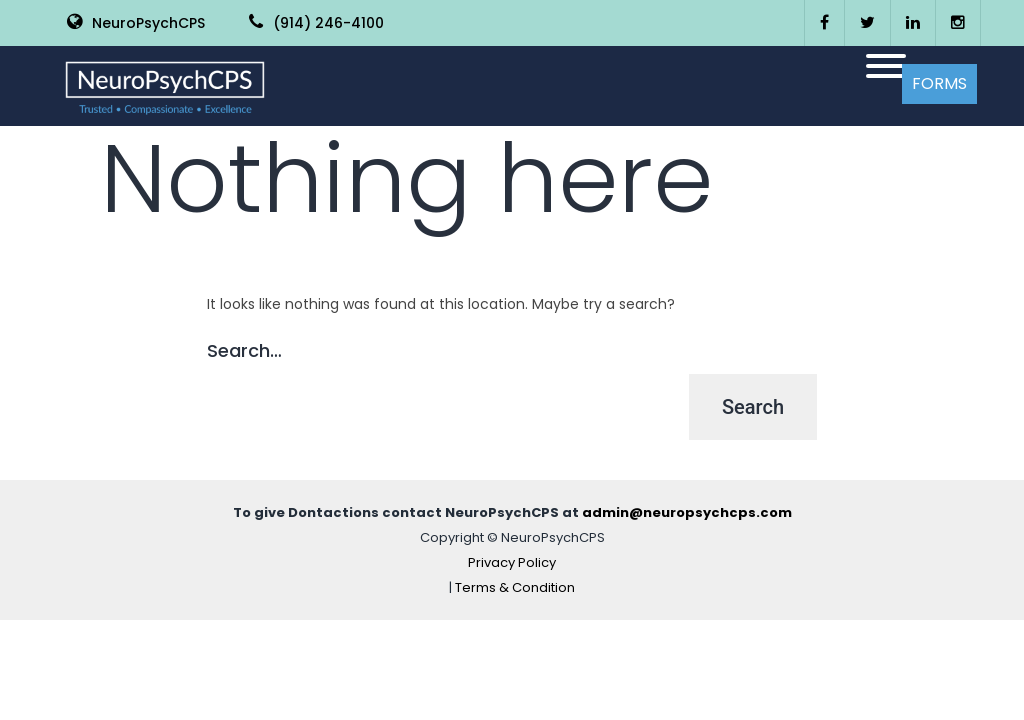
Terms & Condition (515, 587)
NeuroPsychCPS (136, 23)
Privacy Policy (512, 562)
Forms (939, 83)
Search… (244, 350)
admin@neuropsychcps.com (687, 512)
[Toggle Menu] (886, 66)
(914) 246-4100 (316, 23)
